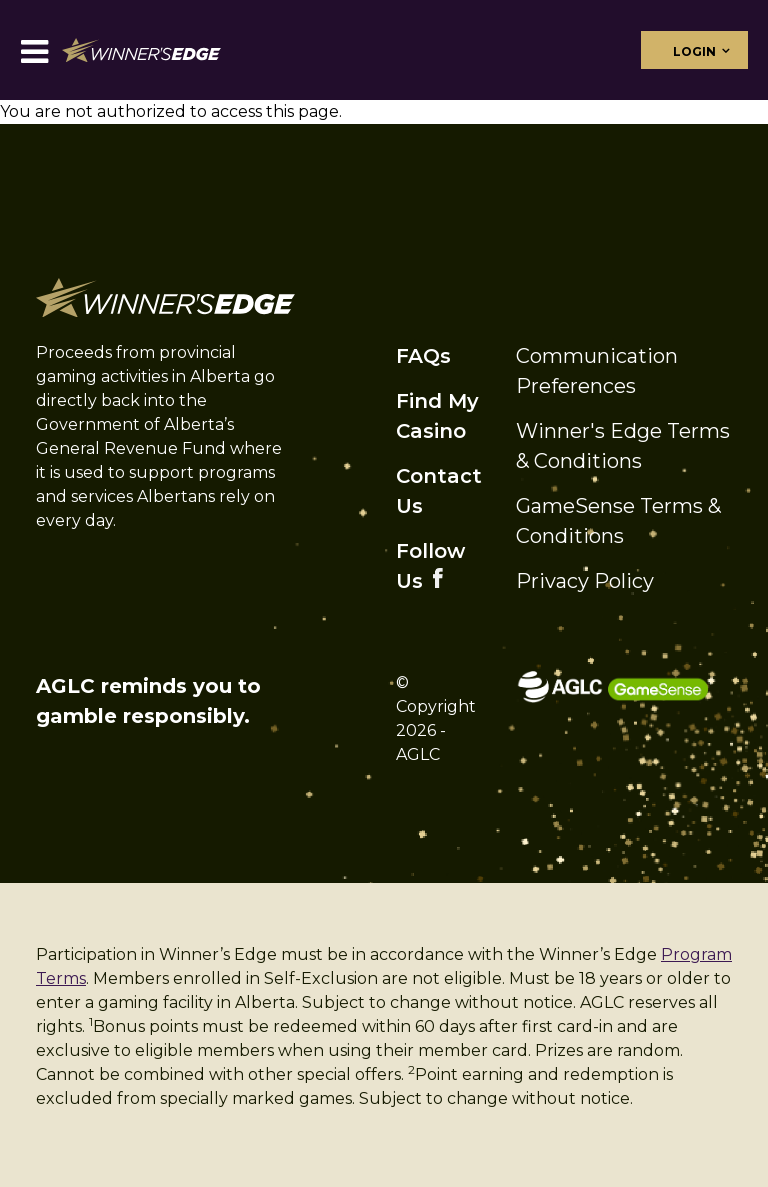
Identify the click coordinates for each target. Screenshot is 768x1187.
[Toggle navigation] (34, 50)
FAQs (423, 356)
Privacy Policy (585, 581)
